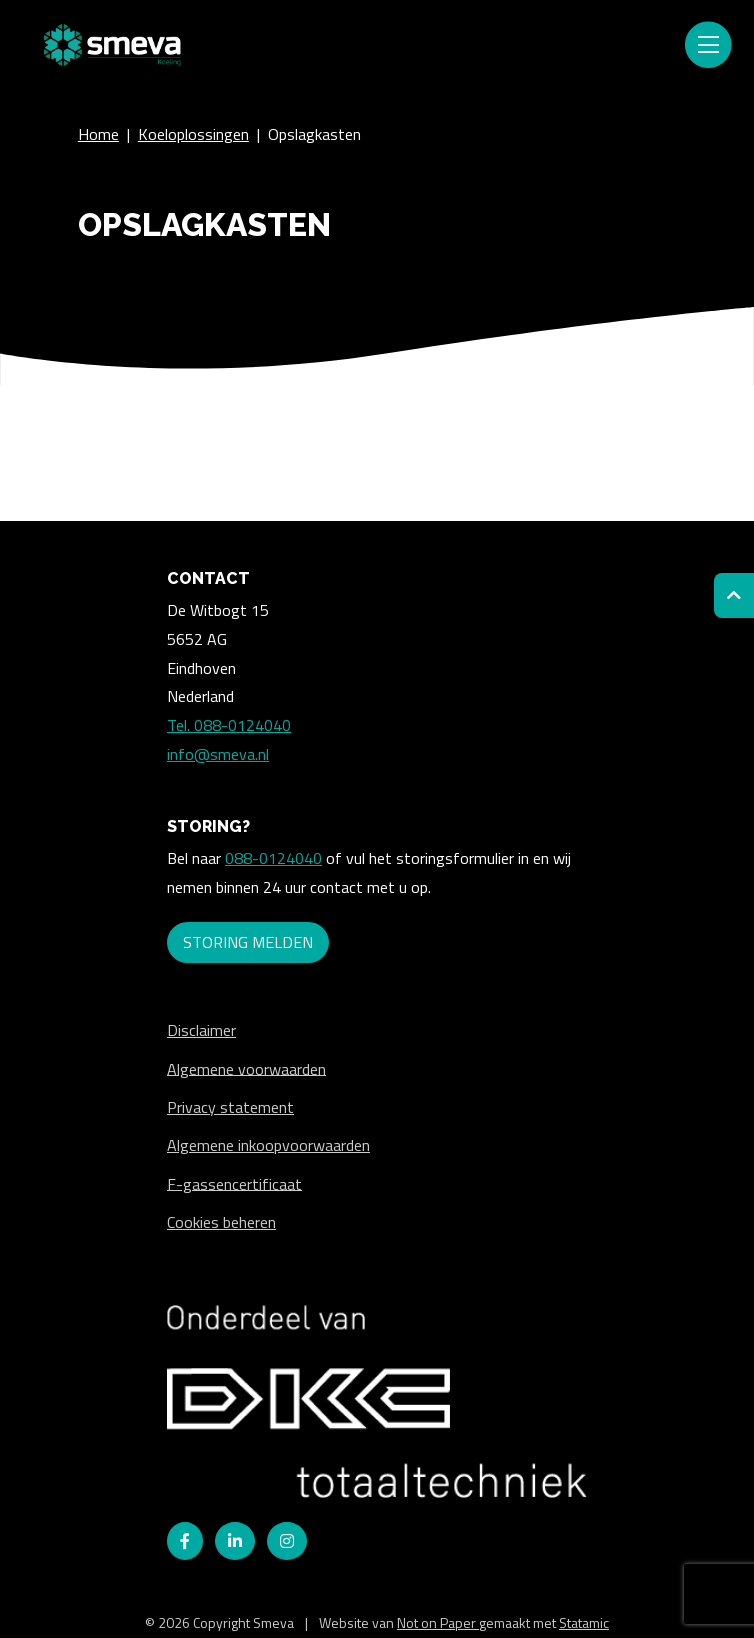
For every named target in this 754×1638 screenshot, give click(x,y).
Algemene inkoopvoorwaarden (268, 1145)
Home (98, 134)
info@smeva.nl (218, 754)
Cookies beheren (221, 1222)
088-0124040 (273, 858)
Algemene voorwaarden (246, 1068)
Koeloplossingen (193, 134)
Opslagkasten (314, 134)
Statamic (584, 1622)
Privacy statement (230, 1107)
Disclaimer (201, 1030)
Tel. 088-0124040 (229, 725)
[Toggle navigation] (708, 45)
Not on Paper (438, 1622)
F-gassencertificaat (234, 1183)
